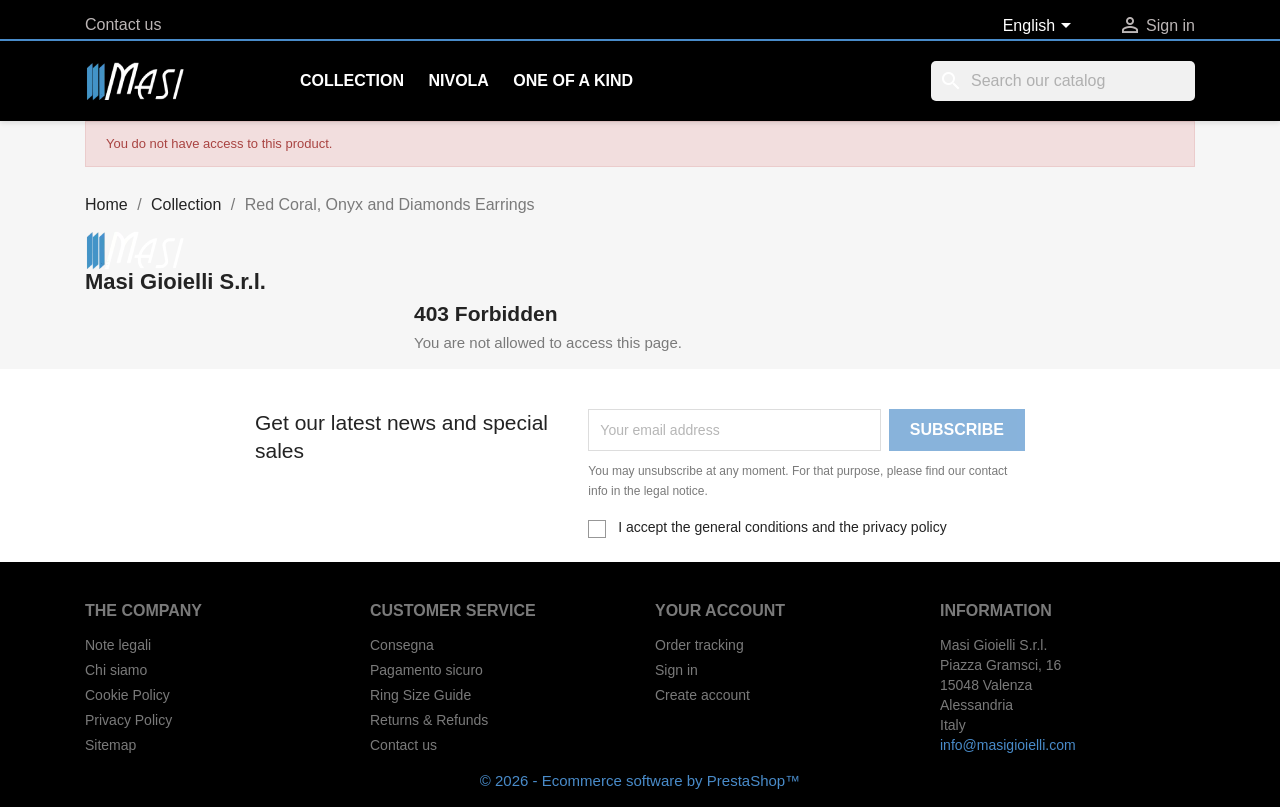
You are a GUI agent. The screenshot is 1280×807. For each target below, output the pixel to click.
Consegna (402, 645)
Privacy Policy (128, 720)
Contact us (123, 24)
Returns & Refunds (429, 720)
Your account (720, 610)
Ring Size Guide (420, 695)
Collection (352, 80)
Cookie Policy (127, 695)
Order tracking (699, 645)
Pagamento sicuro (426, 670)
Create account (702, 695)
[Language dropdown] (1040, 27)
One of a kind (573, 80)
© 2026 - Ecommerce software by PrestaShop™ (640, 780)
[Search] (1063, 81)
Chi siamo (116, 670)
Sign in (676, 670)
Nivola (458, 80)
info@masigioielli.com (1008, 745)
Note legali (118, 645)
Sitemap (110, 745)
